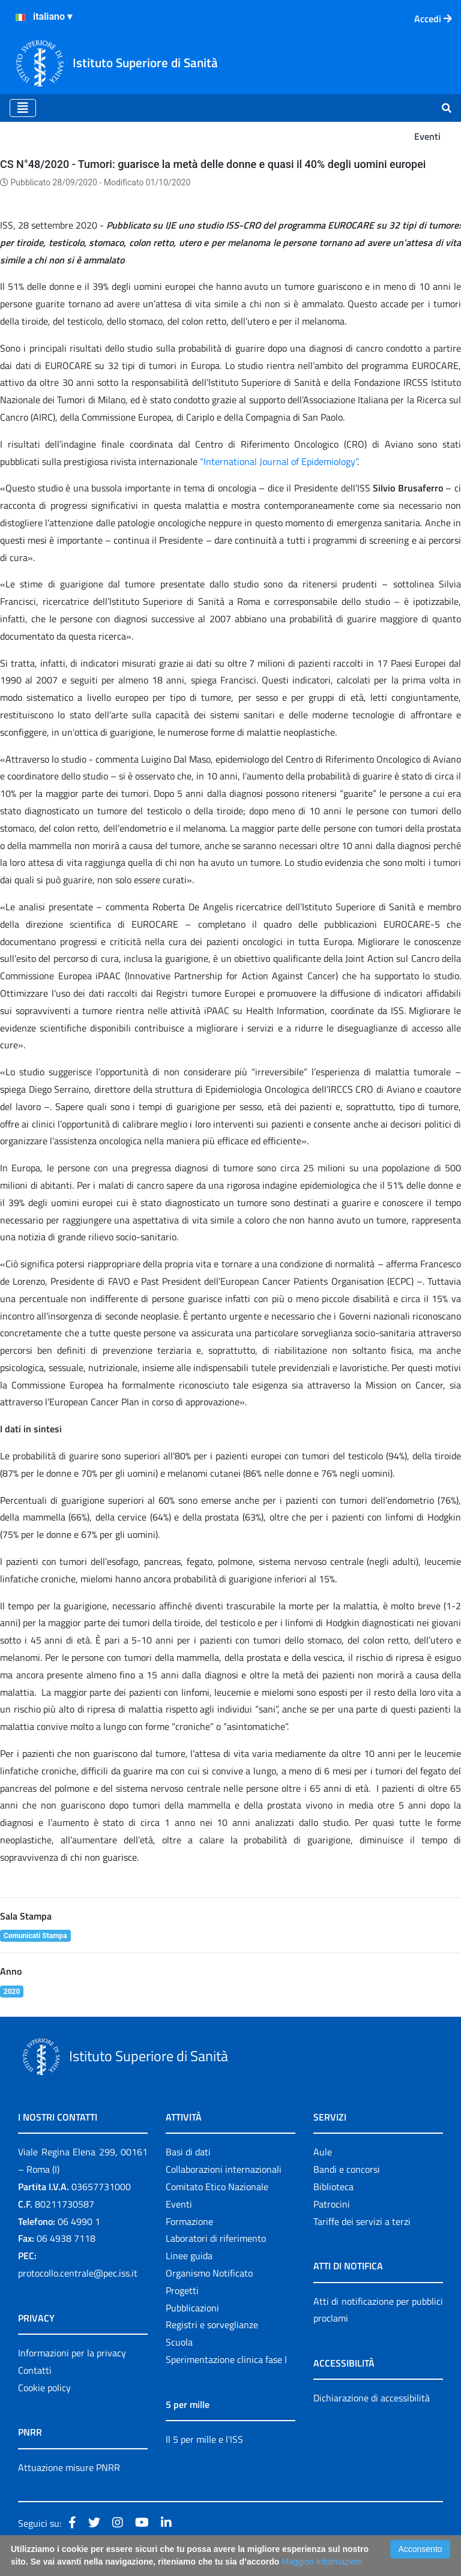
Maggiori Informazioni (322, 2561)
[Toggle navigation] (23, 108)
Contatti (35, 2370)
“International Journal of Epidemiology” (278, 461)
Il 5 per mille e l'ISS (204, 2439)
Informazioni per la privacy (72, 2353)
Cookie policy (44, 2387)
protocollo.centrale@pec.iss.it (77, 2273)
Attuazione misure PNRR (69, 2467)
